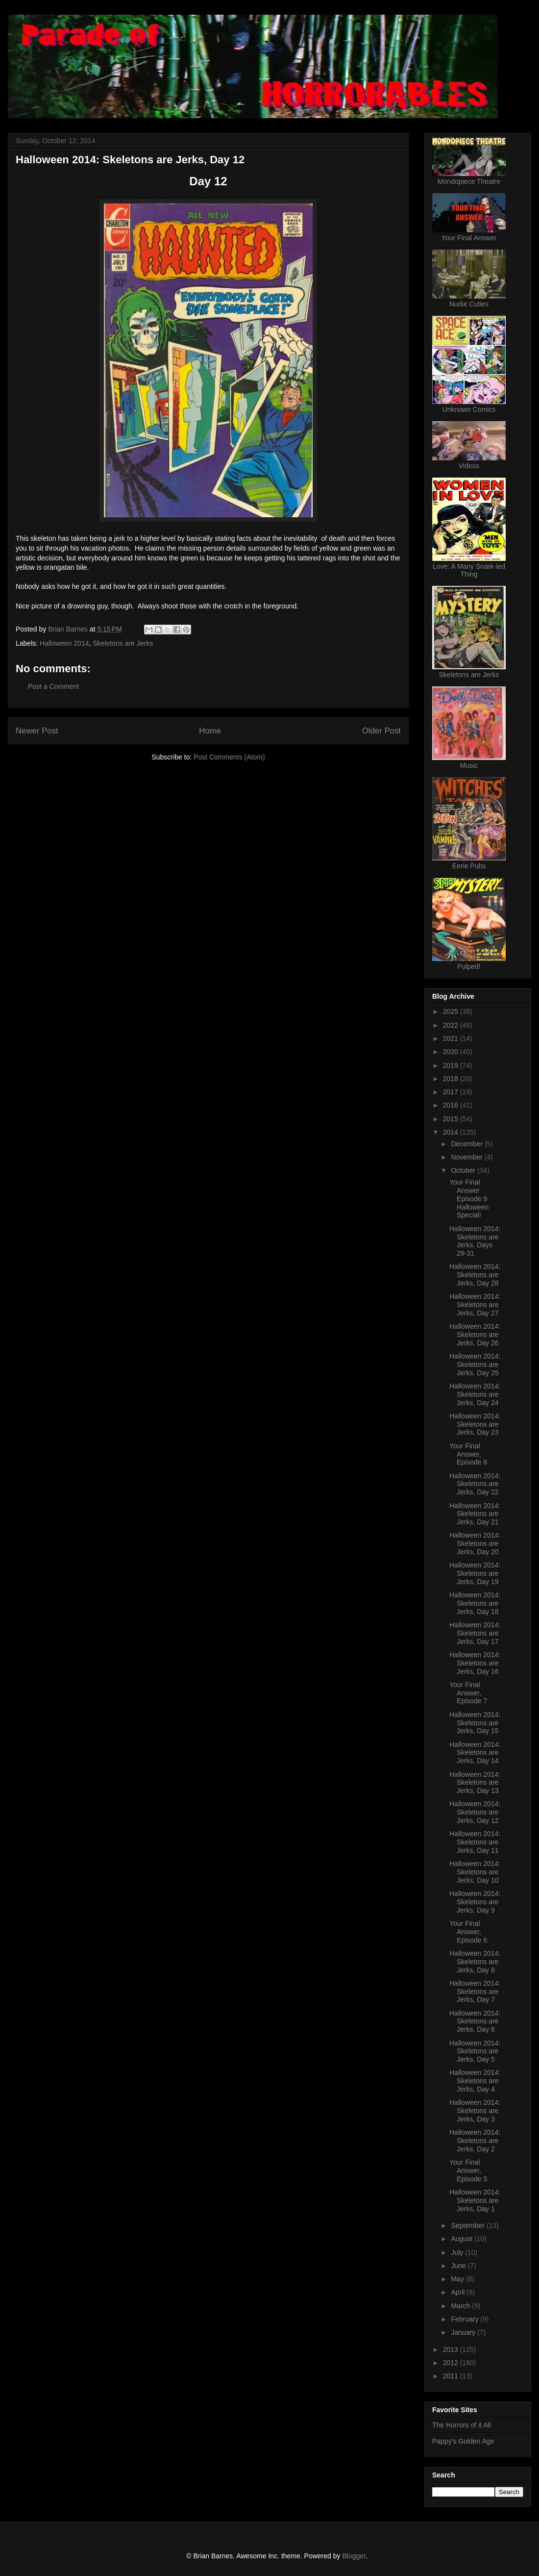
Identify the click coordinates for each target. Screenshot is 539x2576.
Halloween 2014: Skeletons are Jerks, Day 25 (474, 1364)
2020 (451, 1052)
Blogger (353, 2556)
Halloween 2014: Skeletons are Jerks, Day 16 (474, 1663)
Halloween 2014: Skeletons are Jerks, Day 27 (474, 1304)
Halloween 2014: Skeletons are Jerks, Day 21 (474, 1514)
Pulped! (468, 966)
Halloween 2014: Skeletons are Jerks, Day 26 (474, 1334)
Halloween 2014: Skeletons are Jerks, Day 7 (474, 1991)
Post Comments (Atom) (229, 757)
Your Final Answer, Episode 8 (468, 1454)
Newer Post (37, 730)
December (467, 1144)
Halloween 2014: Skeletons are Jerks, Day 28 (474, 1275)
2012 (451, 2363)
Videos (469, 466)
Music (469, 765)
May (458, 2279)
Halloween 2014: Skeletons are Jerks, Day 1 (474, 2200)
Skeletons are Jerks (123, 643)
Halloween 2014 (64, 643)
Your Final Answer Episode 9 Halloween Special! (469, 1198)
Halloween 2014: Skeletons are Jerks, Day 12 (474, 1812)
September (468, 2225)
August (462, 2239)
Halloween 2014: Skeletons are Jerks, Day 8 (474, 1961)
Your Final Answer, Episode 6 (468, 1931)
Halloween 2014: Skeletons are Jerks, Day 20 (474, 1543)
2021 (451, 1038)
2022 (451, 1025)
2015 (451, 1119)
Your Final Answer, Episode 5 (468, 2170)
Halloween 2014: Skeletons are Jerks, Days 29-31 (474, 1241)
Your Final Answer (468, 238)
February (465, 2319)
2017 (451, 1092)
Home (210, 730)
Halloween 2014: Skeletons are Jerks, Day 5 (474, 2051)
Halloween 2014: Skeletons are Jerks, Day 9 (474, 1902)
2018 (451, 1079)
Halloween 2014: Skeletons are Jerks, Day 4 (474, 2081)
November (467, 1157)
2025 (451, 1011)
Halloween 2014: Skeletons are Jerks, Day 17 (474, 1633)
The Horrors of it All (461, 2425)
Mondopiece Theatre (469, 181)
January (464, 2332)
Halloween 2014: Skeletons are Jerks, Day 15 (474, 1723)
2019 (451, 1065)
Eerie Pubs (469, 866)
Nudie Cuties (469, 304)
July (458, 2252)
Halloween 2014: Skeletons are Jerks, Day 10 (474, 1872)
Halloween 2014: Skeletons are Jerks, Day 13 (474, 1782)
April (458, 2292)
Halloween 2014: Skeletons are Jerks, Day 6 (474, 2021)
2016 (451, 1105)
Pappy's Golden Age (463, 2441)
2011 (451, 2376)
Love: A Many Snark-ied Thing (469, 570)
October (464, 1170)
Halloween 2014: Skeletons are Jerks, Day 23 (474, 1424)
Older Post (381, 730)
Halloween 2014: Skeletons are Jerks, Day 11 (474, 1842)
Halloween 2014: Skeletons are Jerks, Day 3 (474, 2110)
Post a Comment (53, 686)
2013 (451, 2349)
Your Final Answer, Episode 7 (468, 1693)
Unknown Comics (469, 409)
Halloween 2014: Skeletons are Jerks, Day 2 (474, 2140)
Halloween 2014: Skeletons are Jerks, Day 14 (474, 1753)
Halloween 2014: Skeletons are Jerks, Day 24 (474, 1394)
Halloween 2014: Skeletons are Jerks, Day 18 (474, 1603)
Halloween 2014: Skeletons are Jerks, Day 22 (474, 1484)
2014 (451, 1132)
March (461, 2306)
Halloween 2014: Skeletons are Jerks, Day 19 (474, 1573)
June (459, 2266)
